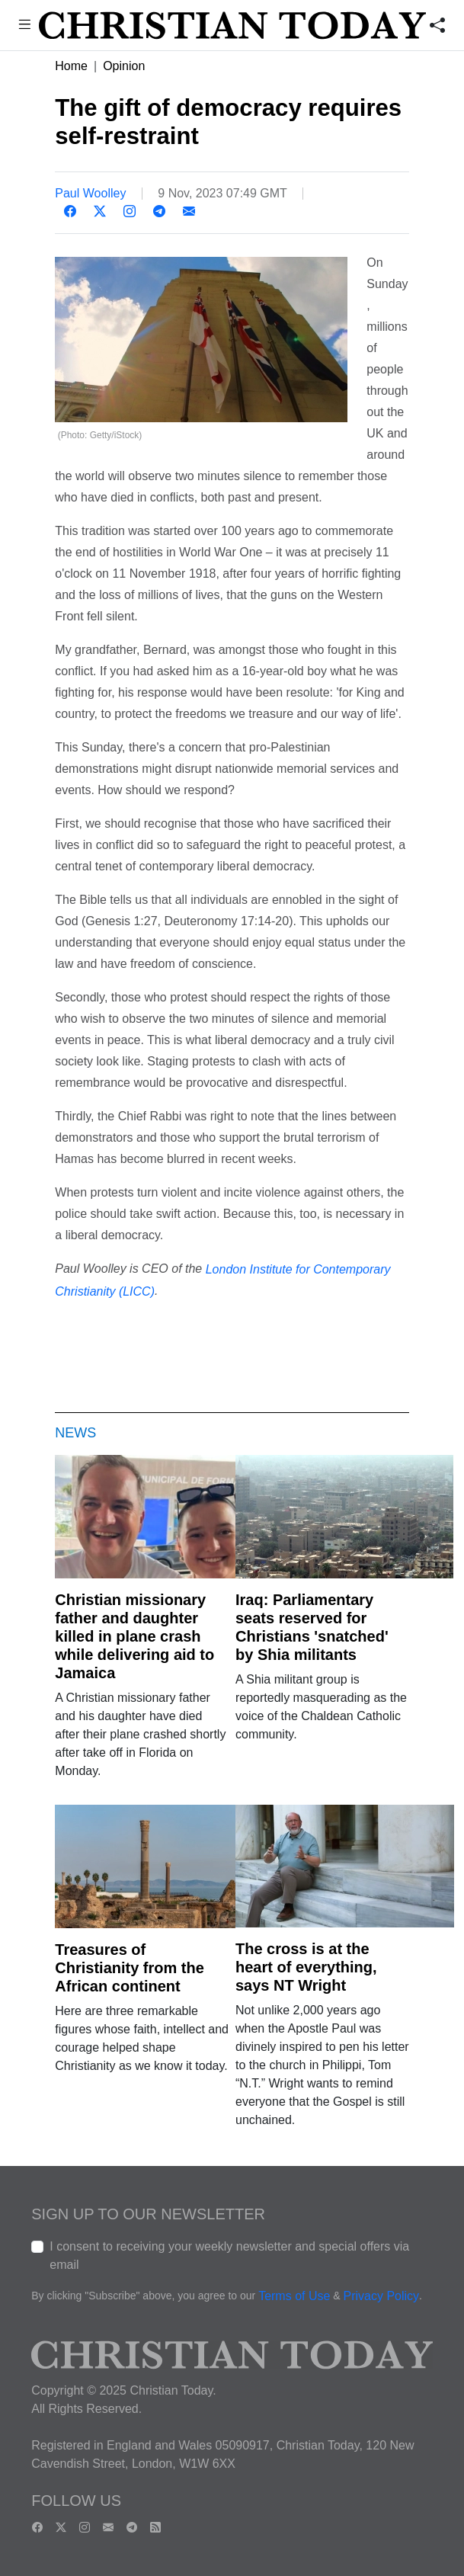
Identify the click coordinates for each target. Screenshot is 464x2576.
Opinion (124, 65)
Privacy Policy (382, 2295)
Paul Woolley (90, 193)
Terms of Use (294, 2295)
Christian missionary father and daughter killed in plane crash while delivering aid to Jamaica (134, 1636)
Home (71, 65)
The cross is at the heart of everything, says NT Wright (306, 1967)
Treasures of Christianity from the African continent (129, 1967)
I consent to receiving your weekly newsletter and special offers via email (229, 2255)
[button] (24, 26)
